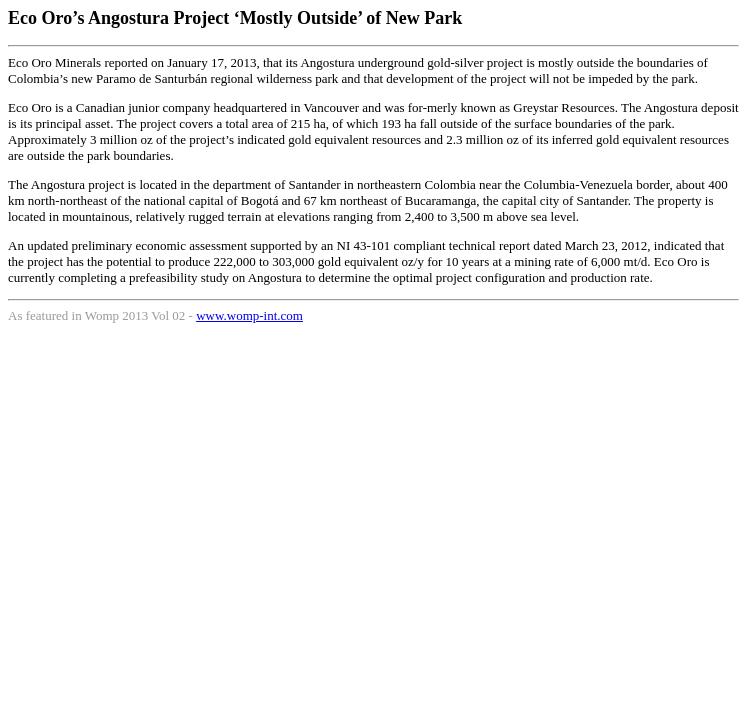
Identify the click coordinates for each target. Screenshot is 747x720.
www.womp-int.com (249, 315)
